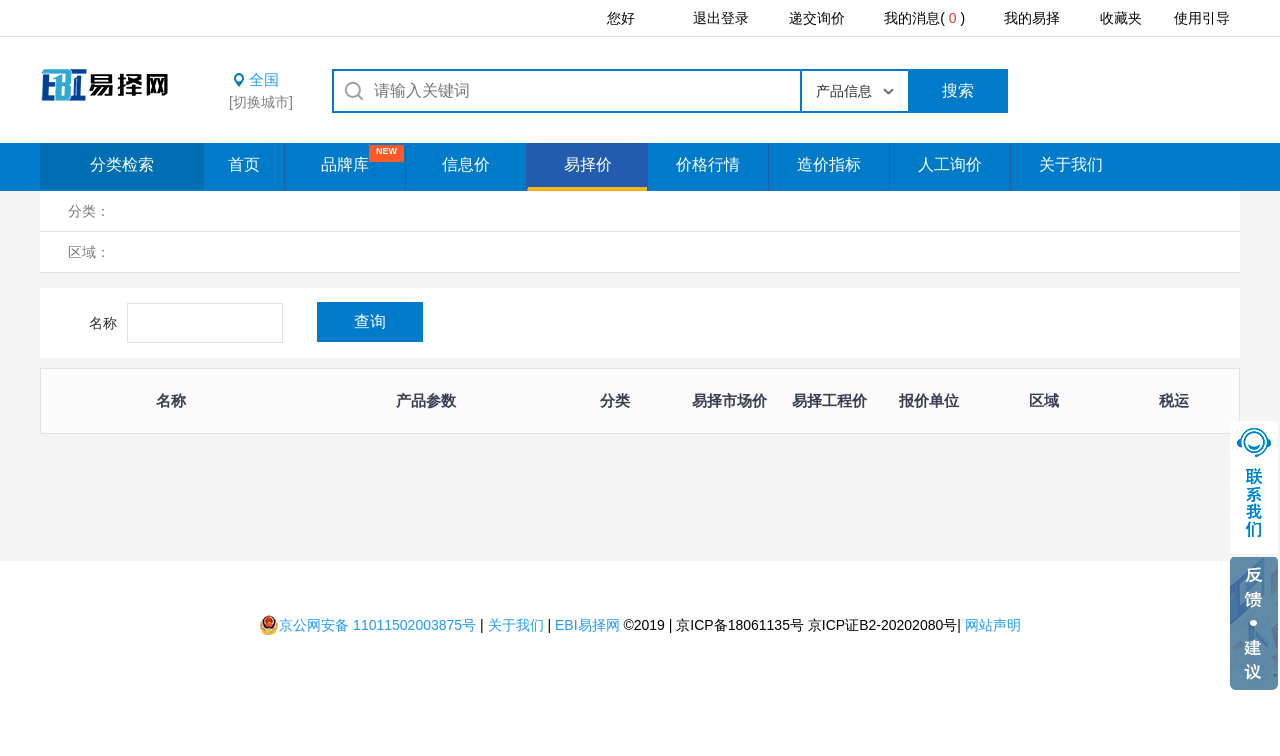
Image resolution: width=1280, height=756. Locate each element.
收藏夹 (1121, 18)
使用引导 (1202, 18)
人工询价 (950, 164)
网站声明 (993, 625)
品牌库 (345, 164)
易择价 (588, 164)
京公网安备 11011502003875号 (367, 625)
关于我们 (1071, 164)
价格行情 (708, 164)
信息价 (466, 164)
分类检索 (122, 164)
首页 (244, 164)
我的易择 (1032, 18)
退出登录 (721, 18)
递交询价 (817, 18)
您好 (621, 18)
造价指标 (829, 164)
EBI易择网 (587, 625)
